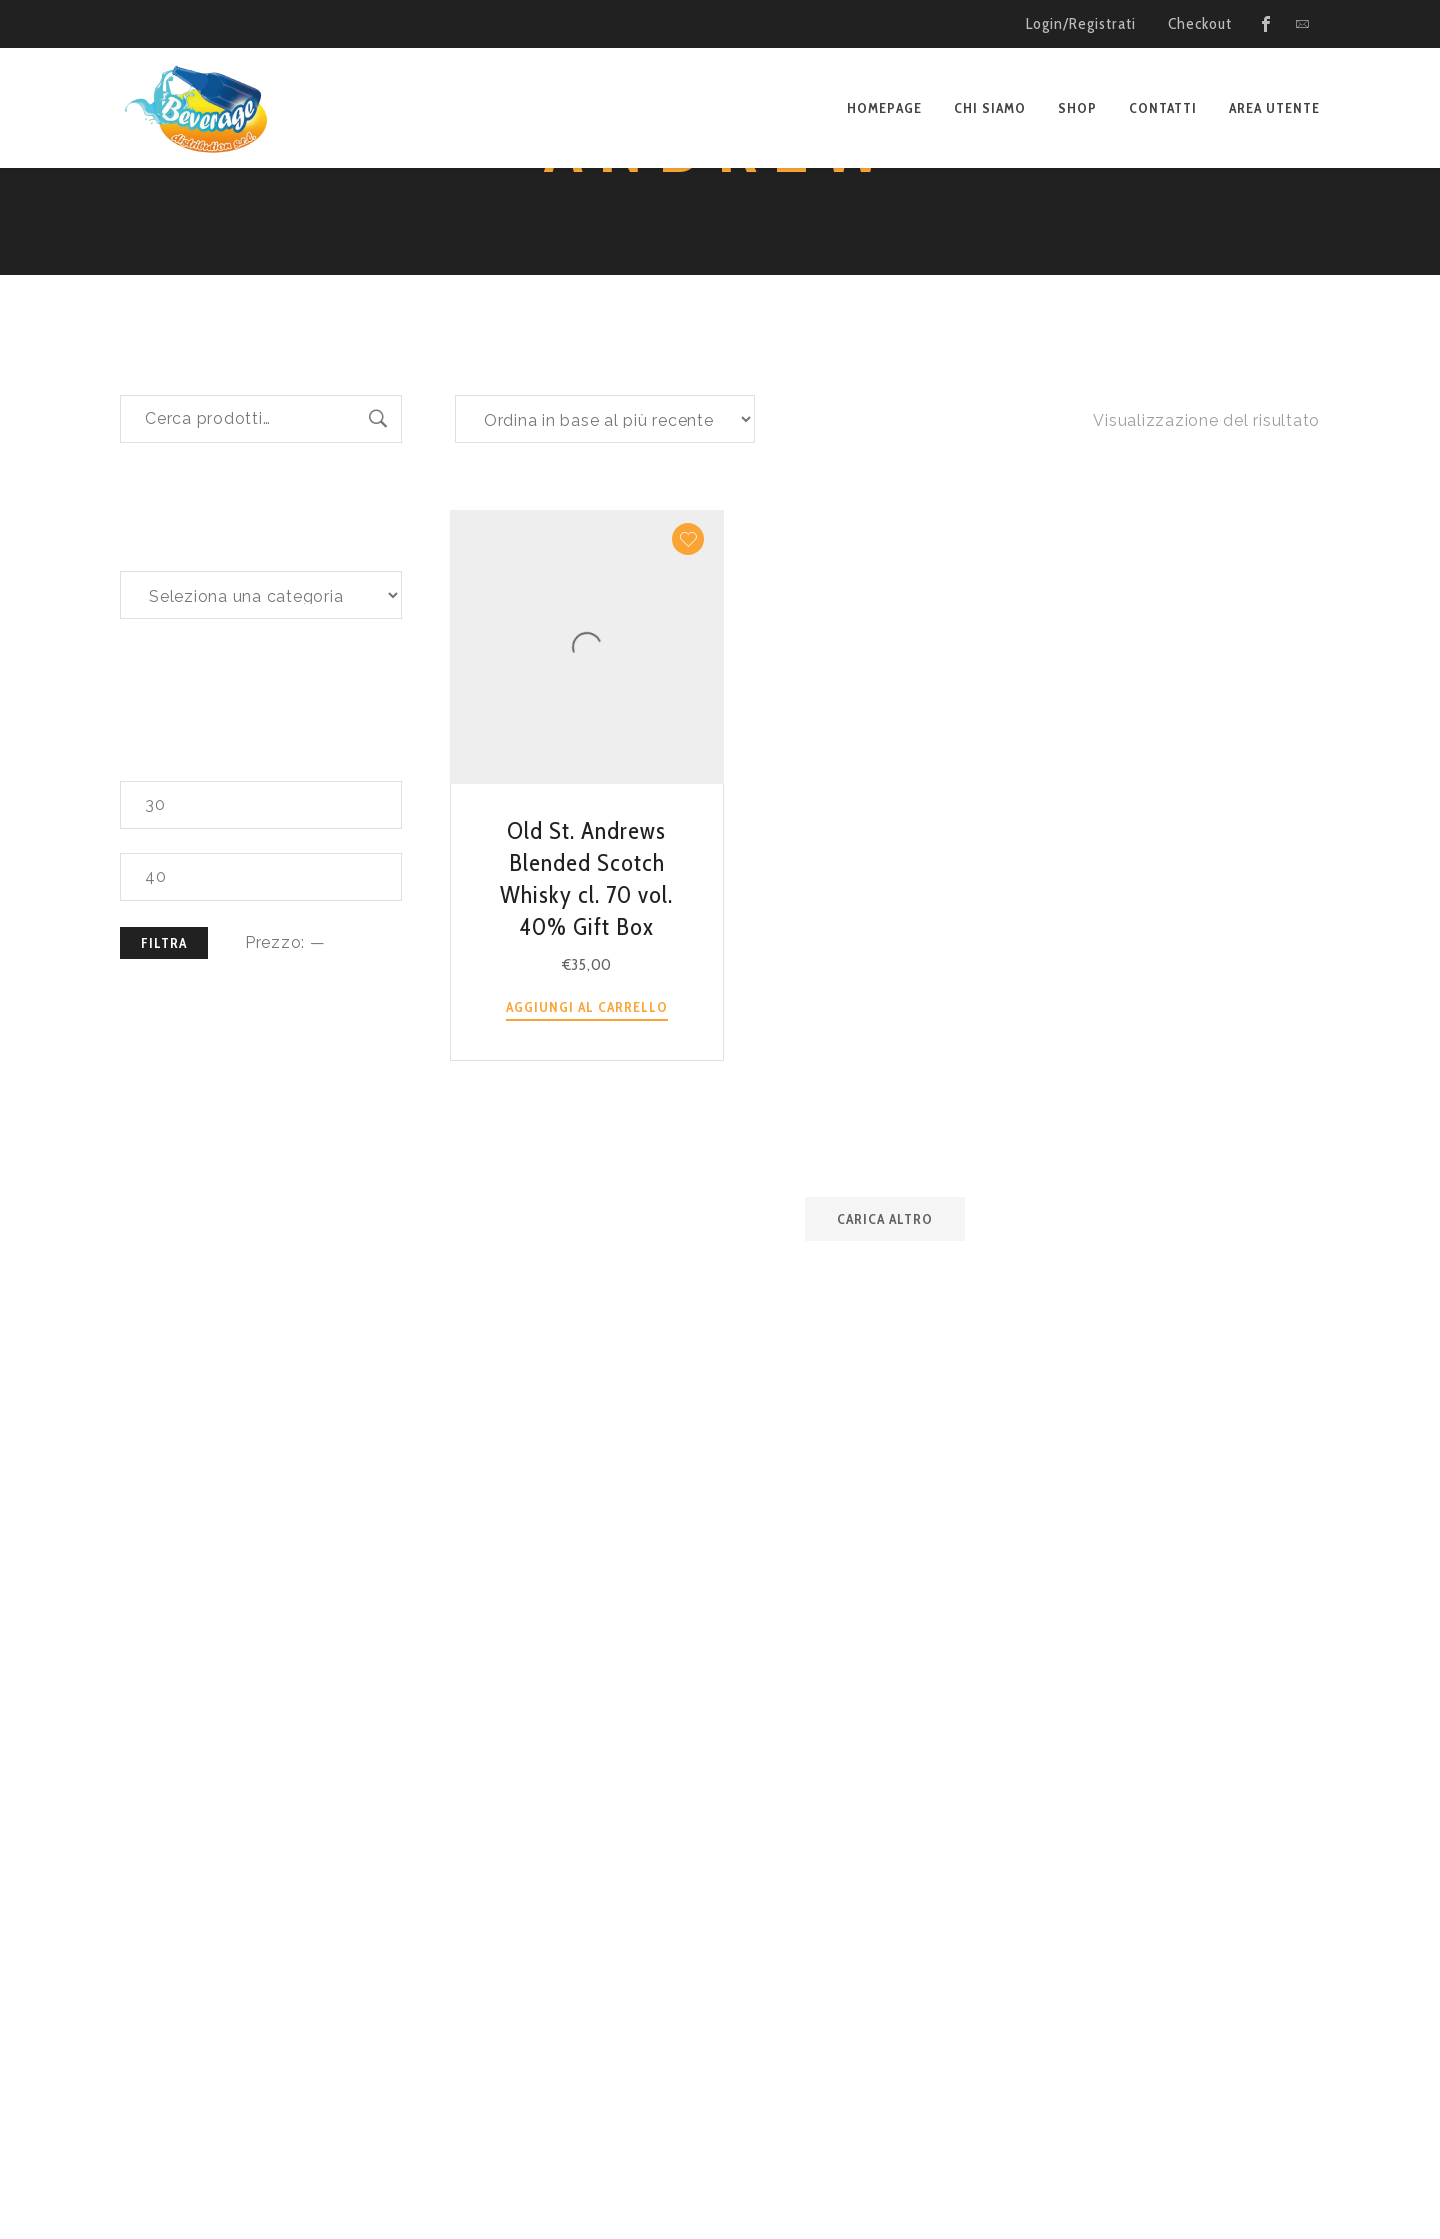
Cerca (378, 568)
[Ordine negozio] (605, 568)
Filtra (164, 1092)
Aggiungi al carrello (587, 1156)
